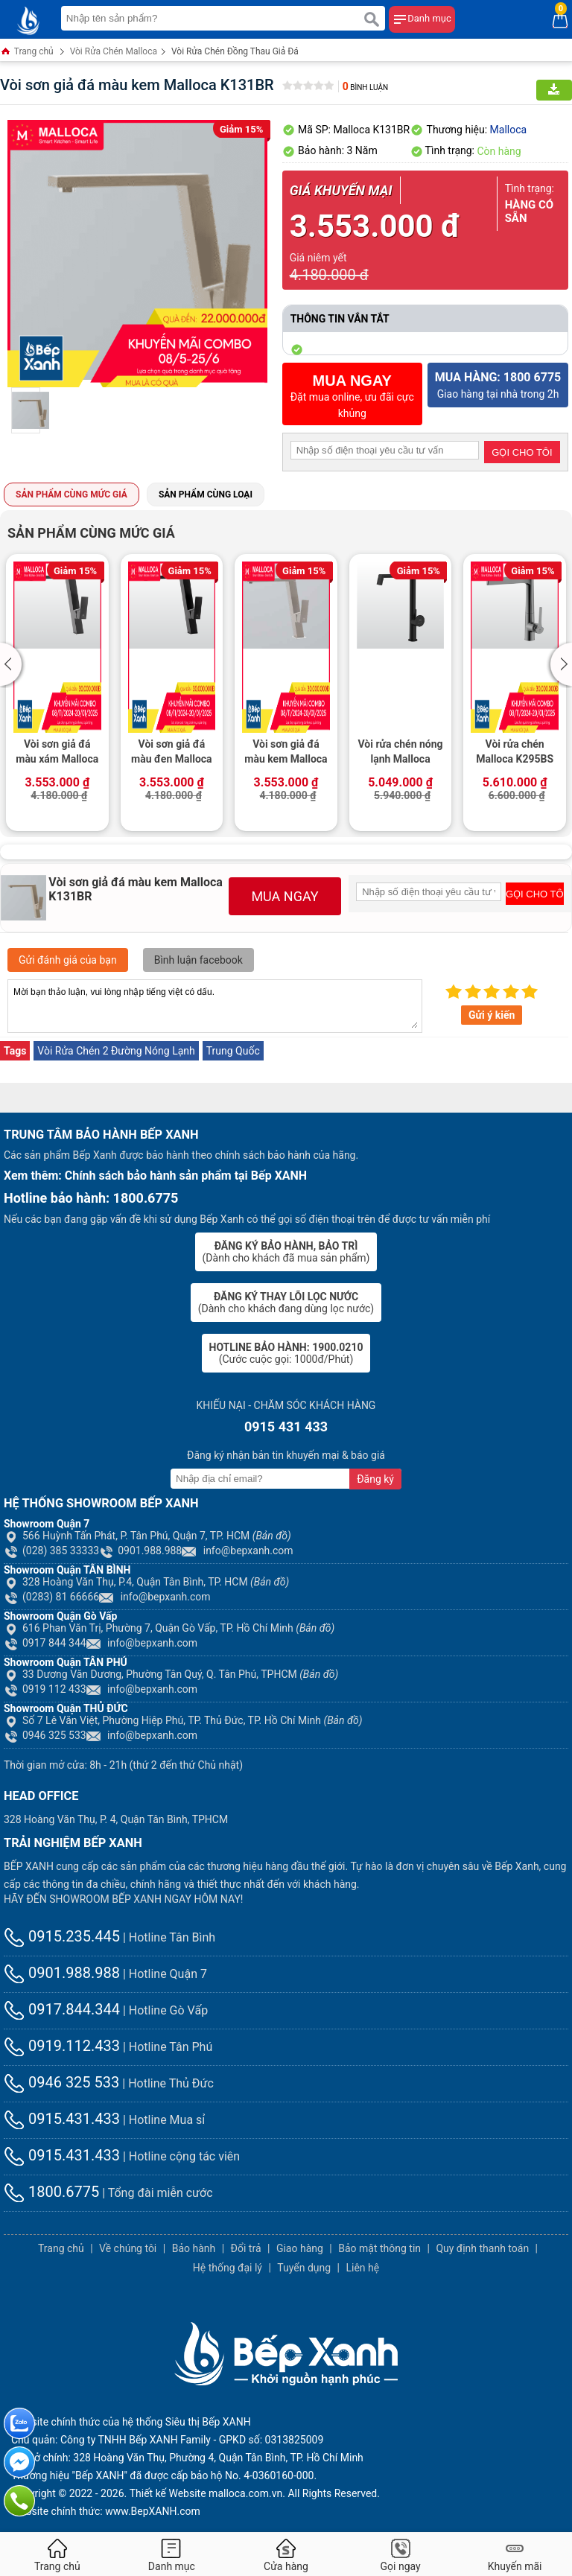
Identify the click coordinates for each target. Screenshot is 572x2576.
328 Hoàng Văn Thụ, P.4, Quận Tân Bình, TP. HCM (146, 1582)
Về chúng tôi (127, 2248)
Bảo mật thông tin (379, 2248)
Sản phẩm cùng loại (205, 494)
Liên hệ (362, 2268)
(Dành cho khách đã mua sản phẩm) (286, 1252)
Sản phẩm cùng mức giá (71, 494)
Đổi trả (246, 2248)
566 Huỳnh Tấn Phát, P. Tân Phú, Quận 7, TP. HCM (147, 1536)
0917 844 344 (45, 1643)
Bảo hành (194, 2248)
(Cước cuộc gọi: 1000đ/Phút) (286, 1353)
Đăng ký (375, 1479)
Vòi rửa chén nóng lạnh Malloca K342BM (400, 753)
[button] (13, 664)
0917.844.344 (62, 2009)
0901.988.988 (140, 1550)
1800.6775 (51, 2192)
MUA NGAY (284, 896)
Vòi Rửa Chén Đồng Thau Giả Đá (235, 51)
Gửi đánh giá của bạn (68, 960)
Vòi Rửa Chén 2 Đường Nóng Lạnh (115, 1051)
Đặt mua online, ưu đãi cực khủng (352, 395)
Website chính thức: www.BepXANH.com (105, 2511)
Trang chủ (27, 52)
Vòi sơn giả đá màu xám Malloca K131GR (57, 753)
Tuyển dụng (304, 2268)
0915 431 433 (286, 1426)
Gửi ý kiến (491, 1015)
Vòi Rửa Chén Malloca (113, 51)
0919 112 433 (45, 1689)
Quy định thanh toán (482, 2248)
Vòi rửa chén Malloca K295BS (514, 751)
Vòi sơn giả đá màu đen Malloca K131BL (171, 753)
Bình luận (365, 87)
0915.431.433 (62, 2119)
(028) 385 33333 (51, 1550)
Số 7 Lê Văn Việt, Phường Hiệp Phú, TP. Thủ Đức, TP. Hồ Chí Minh (183, 1720)
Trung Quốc (233, 1051)
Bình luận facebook (198, 960)
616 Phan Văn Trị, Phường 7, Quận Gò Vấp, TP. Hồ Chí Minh (169, 1628)
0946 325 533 (45, 1735)
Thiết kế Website (168, 2493)
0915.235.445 (62, 1936)
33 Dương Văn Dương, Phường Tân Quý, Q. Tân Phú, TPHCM (171, 1674)
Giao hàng (299, 2248)
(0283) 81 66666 (51, 1597)
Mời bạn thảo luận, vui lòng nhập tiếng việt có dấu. (215, 1006)
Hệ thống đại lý (227, 2268)
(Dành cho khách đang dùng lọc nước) (286, 1302)
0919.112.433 (62, 2046)
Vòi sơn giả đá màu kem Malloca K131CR (285, 753)
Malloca (508, 130)
